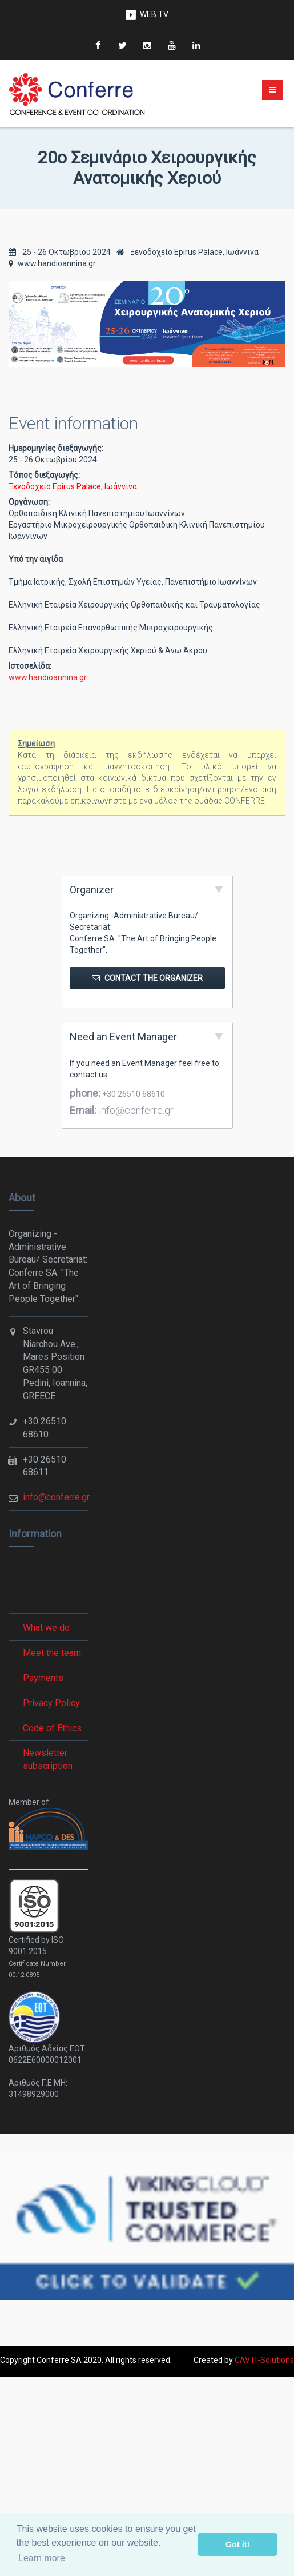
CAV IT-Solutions (264, 2360)
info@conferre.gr (135, 1110)
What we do (46, 1627)
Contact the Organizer (147, 978)
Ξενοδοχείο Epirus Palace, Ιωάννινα (187, 252)
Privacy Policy (51, 1703)
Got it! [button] (237, 2544)
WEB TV (154, 14)
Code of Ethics (52, 1728)
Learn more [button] (41, 2558)
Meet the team (52, 1652)
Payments (43, 1677)
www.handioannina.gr (52, 263)
